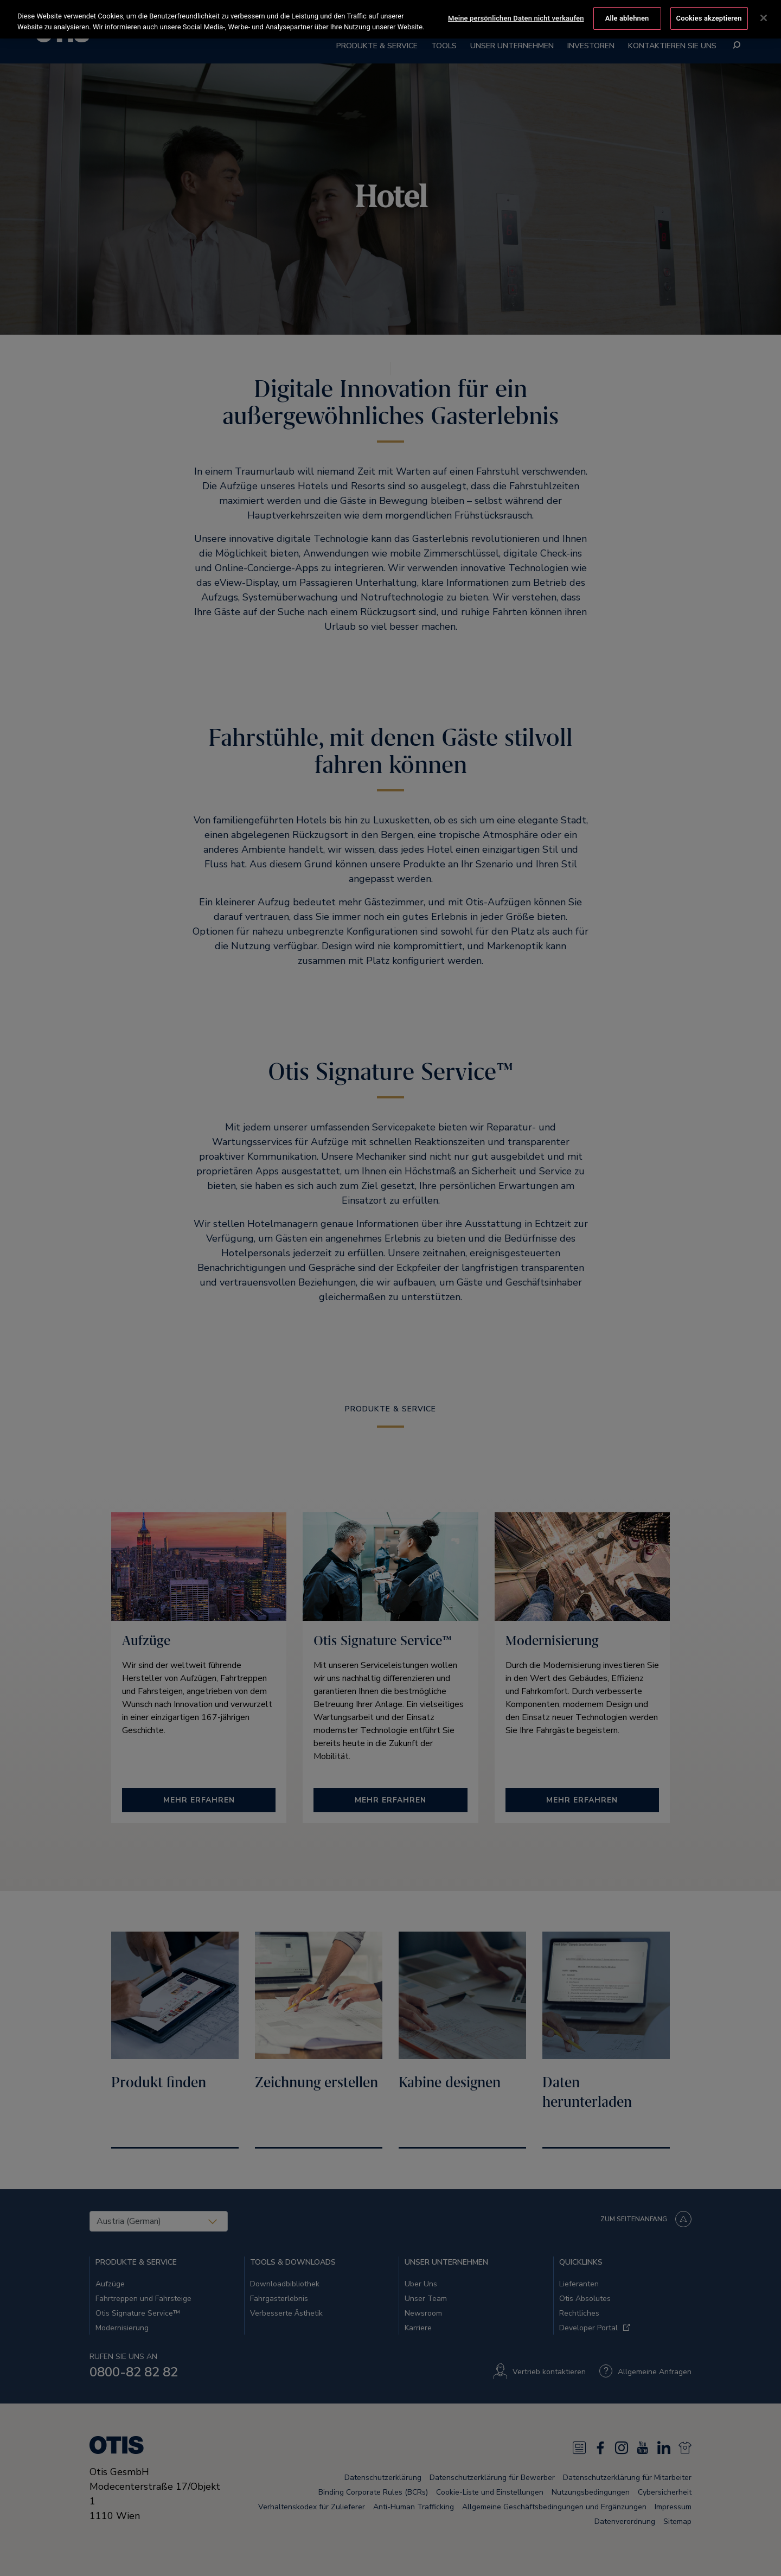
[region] (390, 19)
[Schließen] (764, 18)
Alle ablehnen (627, 18)
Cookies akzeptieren (709, 18)
